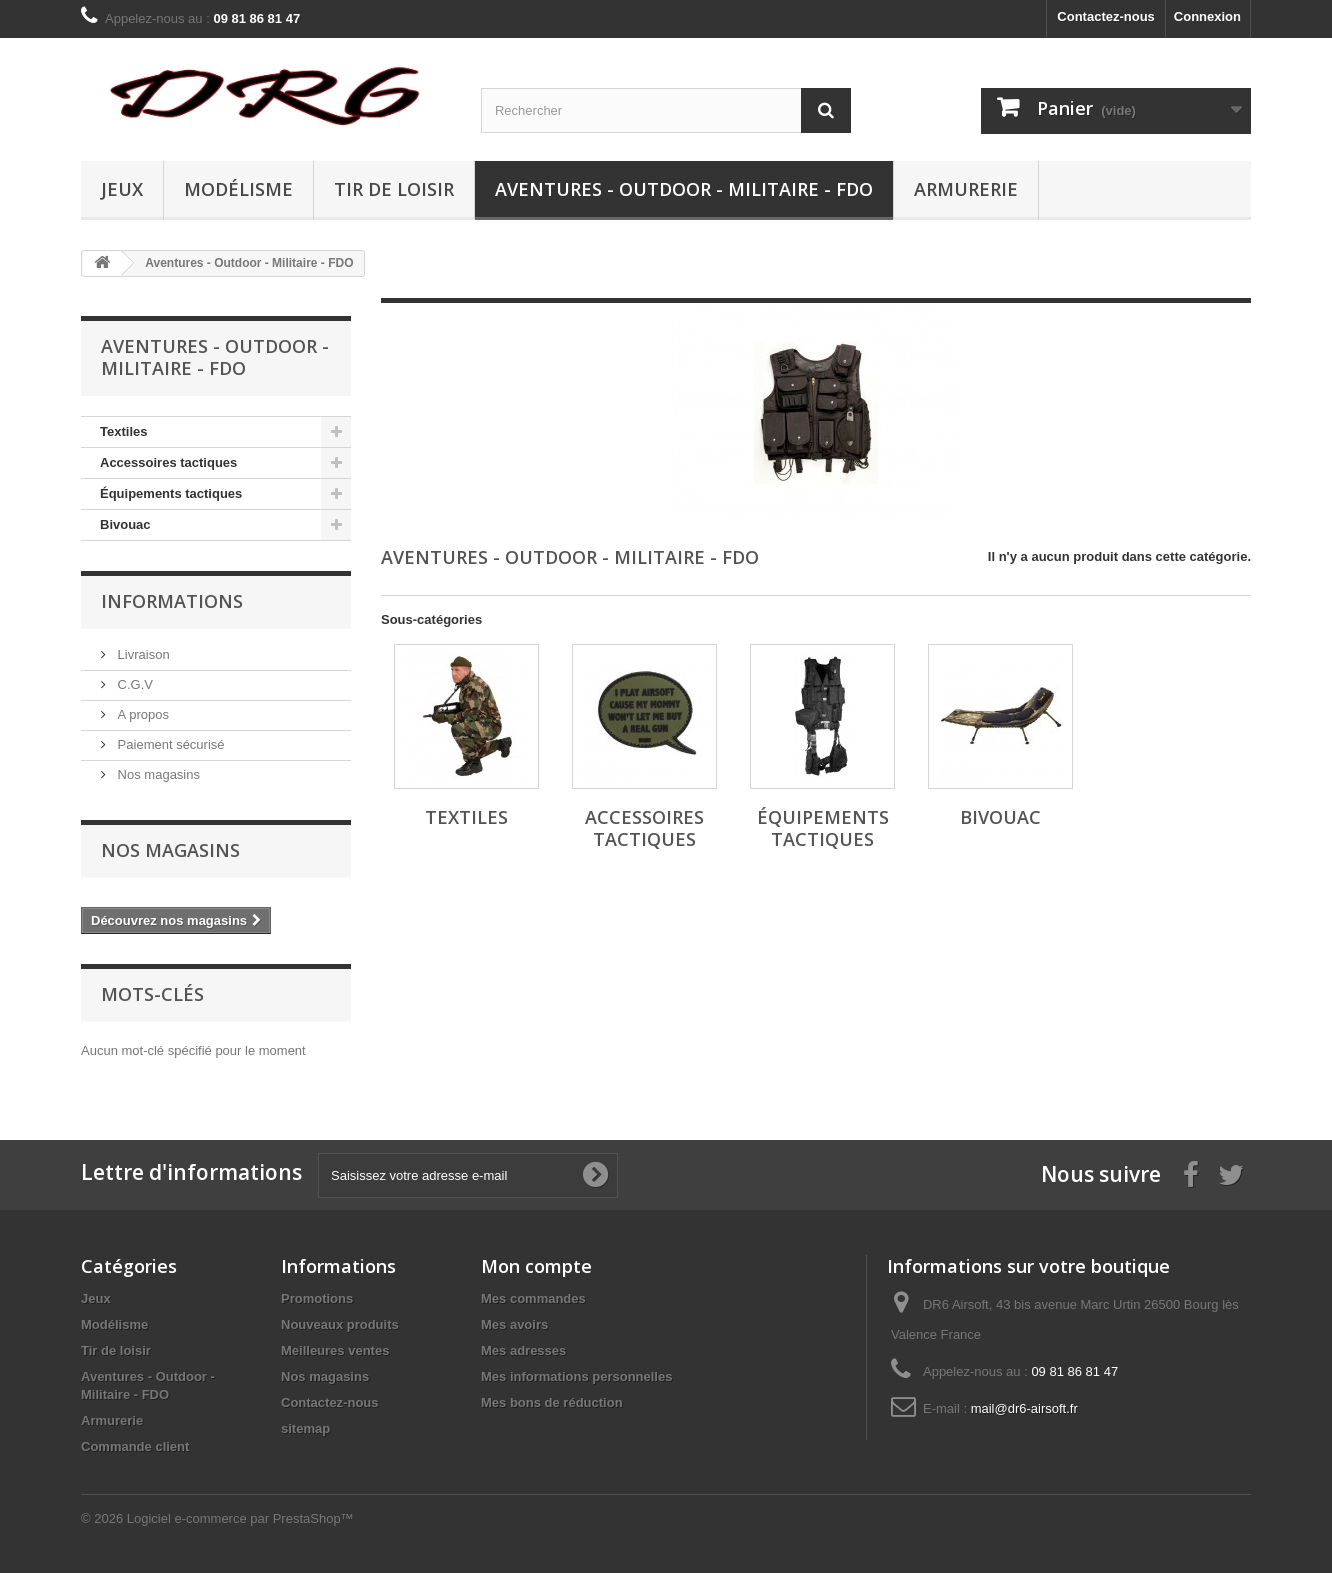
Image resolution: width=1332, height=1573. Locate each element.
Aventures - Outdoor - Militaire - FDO (684, 189)
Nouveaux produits (340, 1324)
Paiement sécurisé (169, 744)
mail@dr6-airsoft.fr (1024, 1408)
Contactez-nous (1106, 16)
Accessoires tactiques (168, 462)
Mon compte (536, 1266)
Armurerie (966, 189)
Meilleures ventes (335, 1350)
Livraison (142, 654)
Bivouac (125, 524)
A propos (141, 714)
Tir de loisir (394, 189)
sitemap (305, 1428)
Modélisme (238, 189)
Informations (172, 601)
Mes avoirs (514, 1324)
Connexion (1207, 16)
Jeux (122, 189)
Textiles (123, 431)
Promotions (317, 1298)
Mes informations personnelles (576, 1376)
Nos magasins (157, 774)
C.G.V (133, 684)
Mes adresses (523, 1350)
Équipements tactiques (171, 493)
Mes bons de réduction (552, 1402)
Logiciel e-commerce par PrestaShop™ (240, 1518)
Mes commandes (533, 1298)
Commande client (135, 1446)
